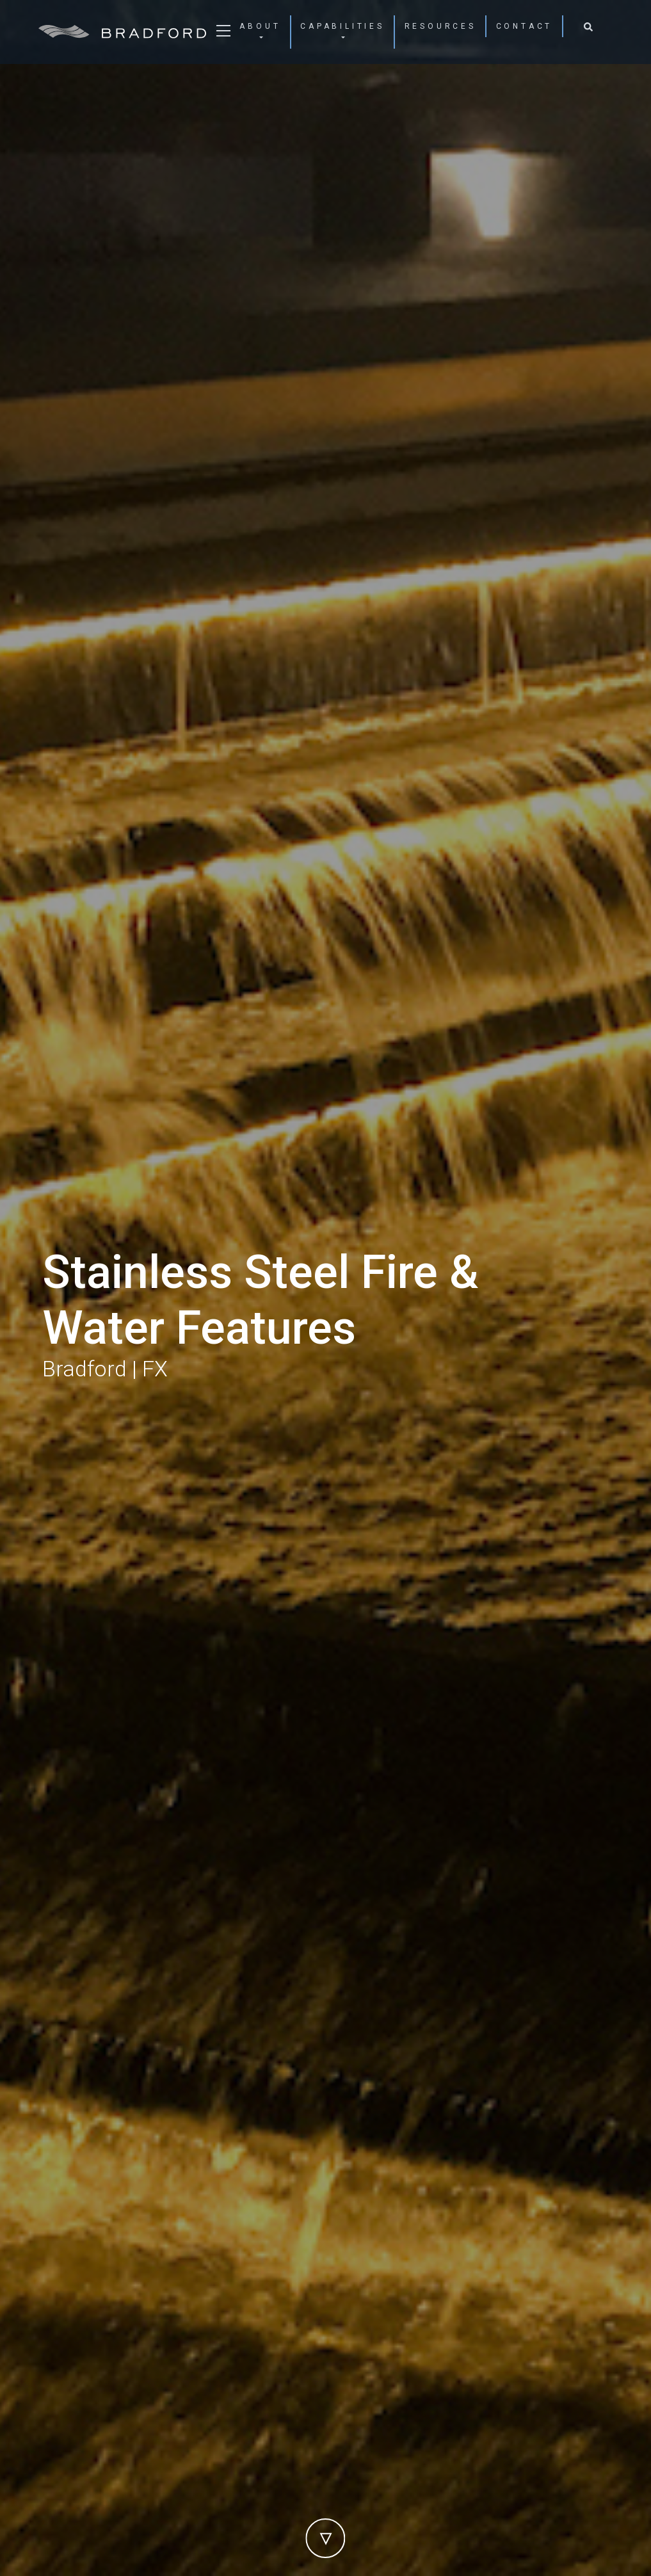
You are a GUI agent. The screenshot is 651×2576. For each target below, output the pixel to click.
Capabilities (342, 26)
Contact (524, 26)
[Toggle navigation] (223, 34)
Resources (440, 26)
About (259, 26)
